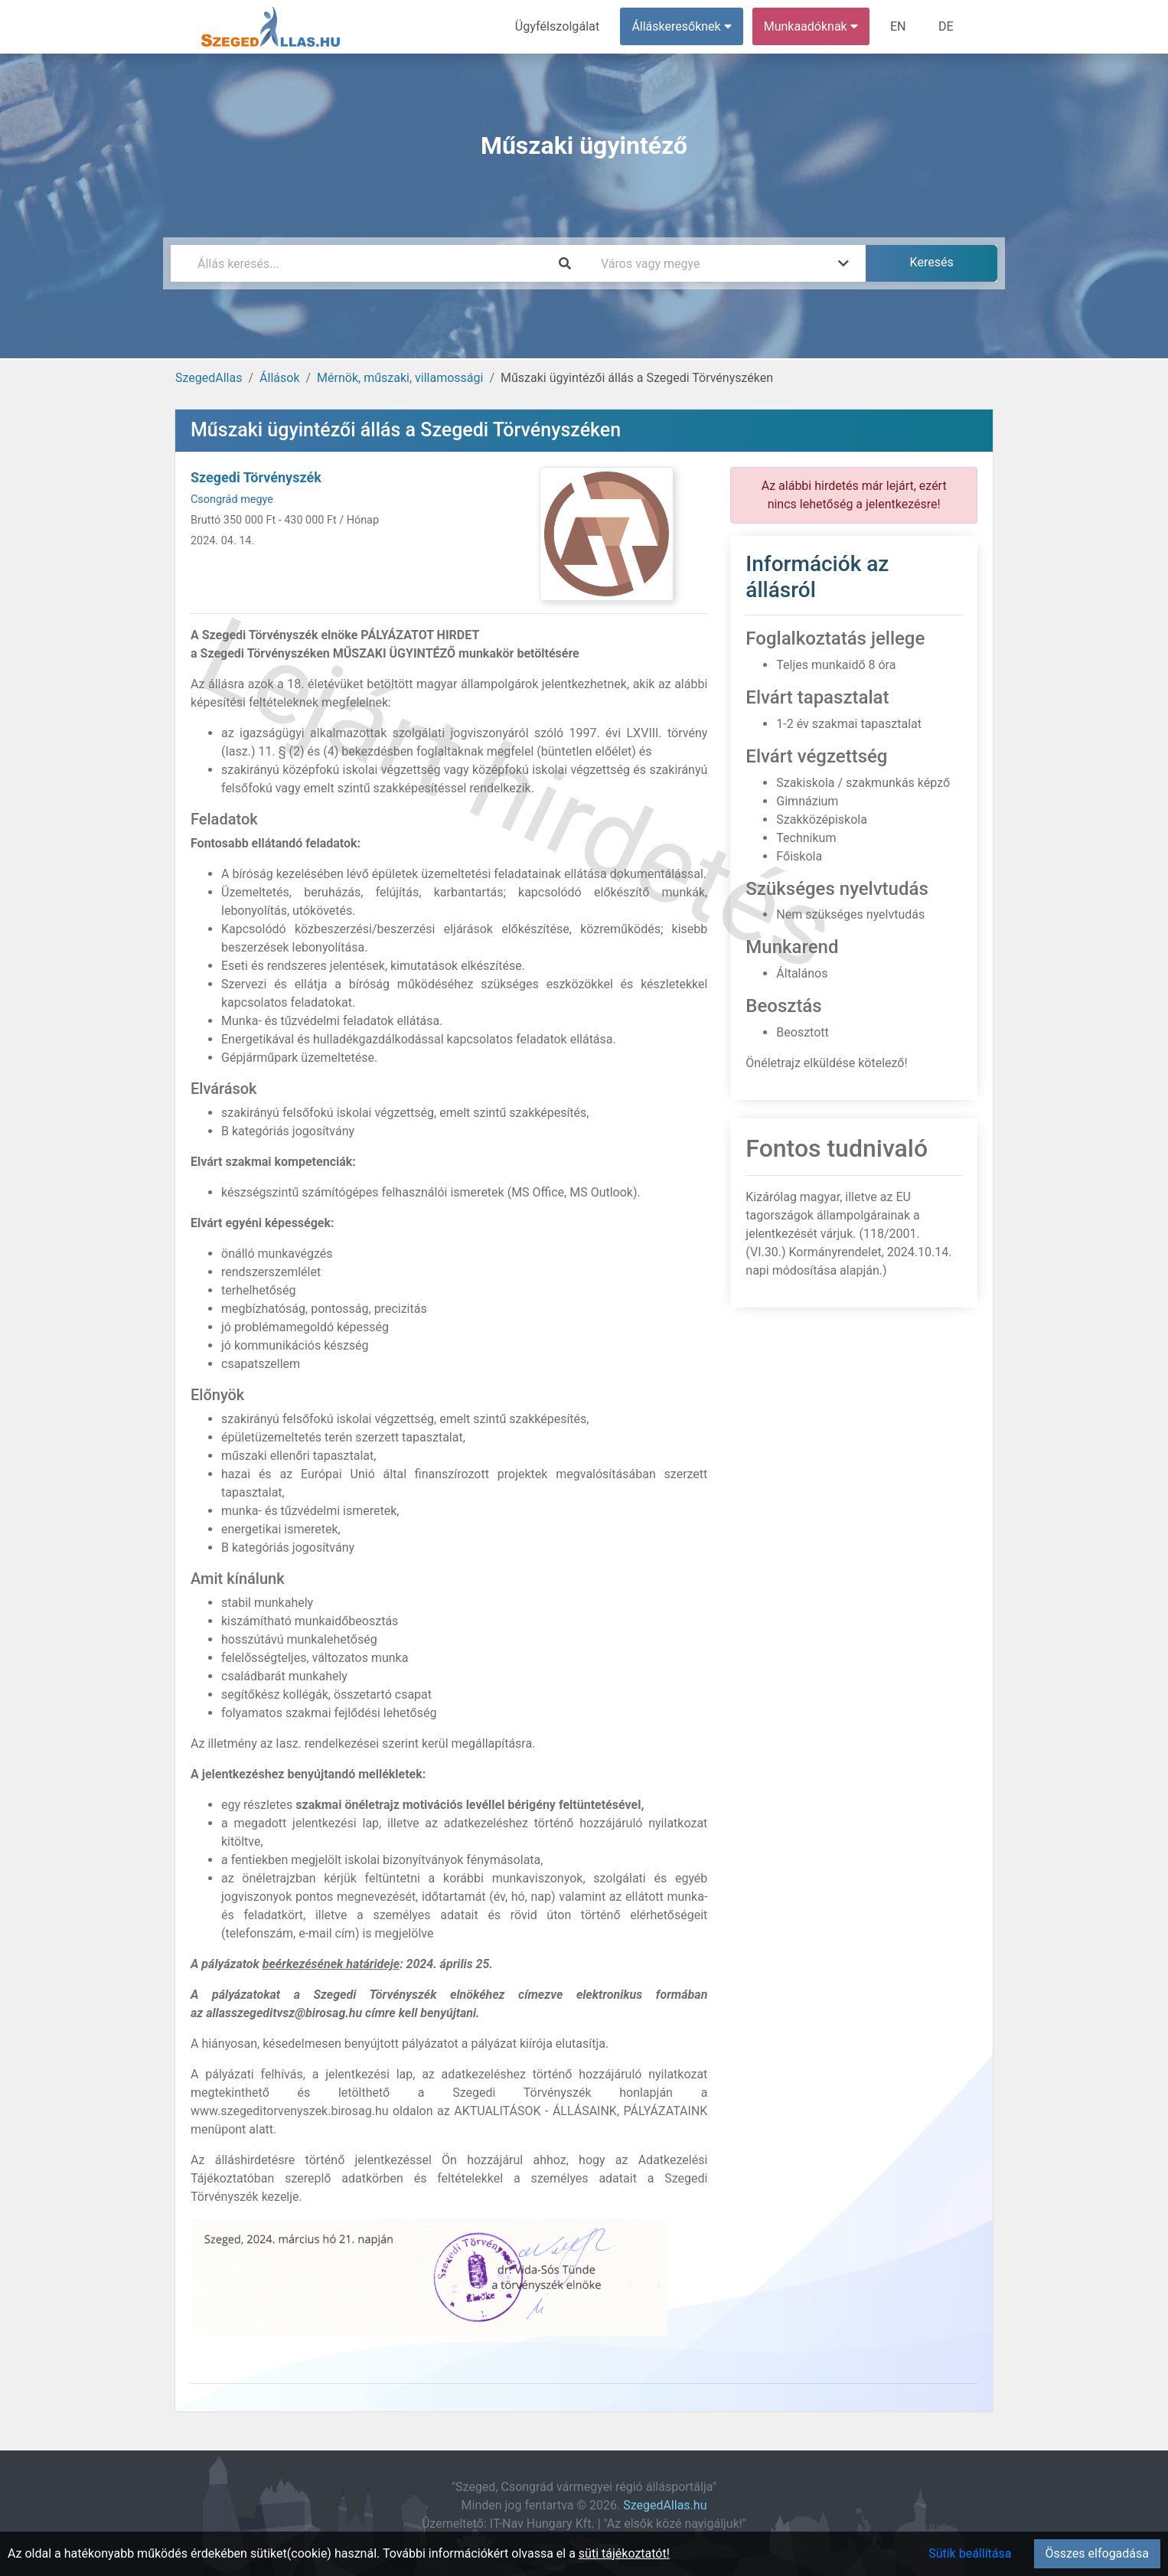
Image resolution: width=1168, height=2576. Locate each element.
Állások (279, 378)
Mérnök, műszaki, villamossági (400, 378)
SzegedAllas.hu (664, 2505)
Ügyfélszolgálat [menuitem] (558, 26)
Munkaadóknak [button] (812, 26)
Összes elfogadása (1097, 2553)
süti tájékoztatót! (624, 2553)
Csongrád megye (232, 499)
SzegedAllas (208, 378)
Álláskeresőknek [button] (682, 26)
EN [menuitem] (899, 26)
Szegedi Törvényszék (256, 477)
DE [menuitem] (946, 26)
